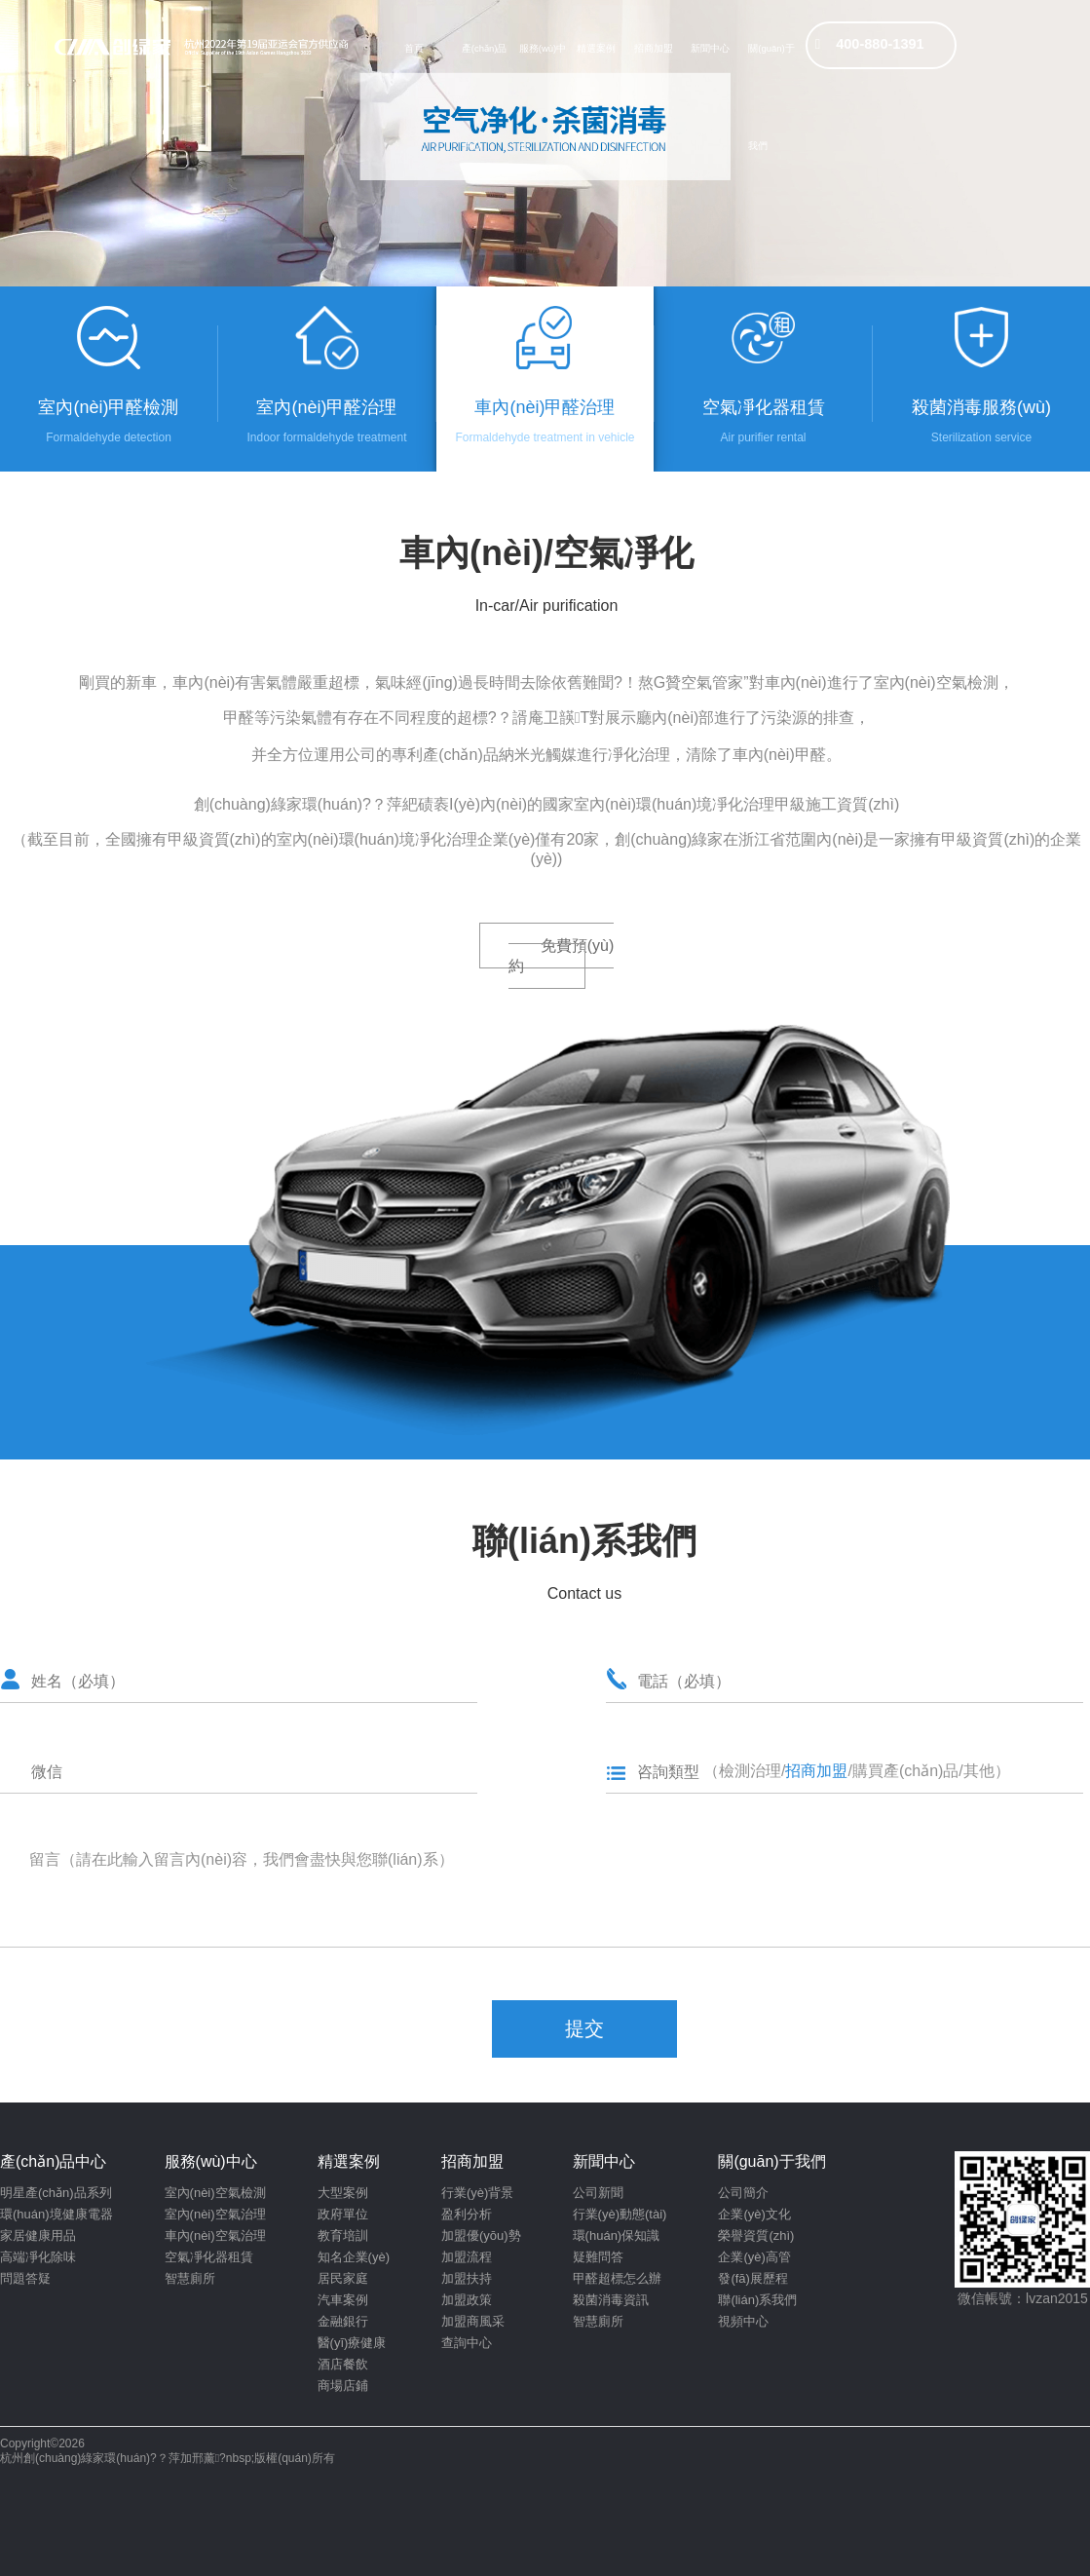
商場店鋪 (343, 2385)
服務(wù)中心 (542, 60)
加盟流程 (466, 2257)
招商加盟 (653, 48)
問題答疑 (25, 2278)
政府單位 (343, 2214)
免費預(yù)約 (561, 955)
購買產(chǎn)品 (905, 1770)
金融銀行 (343, 2321)
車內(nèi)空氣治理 (215, 2235)
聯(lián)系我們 (757, 2299)
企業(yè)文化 (754, 2214)
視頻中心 (743, 2321)
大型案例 (343, 2192)
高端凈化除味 (38, 2257)
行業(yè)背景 (477, 2192)
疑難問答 (598, 2257)
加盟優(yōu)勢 (481, 2235)
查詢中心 (466, 2342)
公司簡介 (743, 2192)
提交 (584, 2028)
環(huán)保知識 (616, 2235)
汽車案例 (343, 2299)
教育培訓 (343, 2235)
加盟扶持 (466, 2278)
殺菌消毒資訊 (611, 2299)
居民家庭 (343, 2278)
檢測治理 (750, 1770)
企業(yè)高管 (754, 2257)
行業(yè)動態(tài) (620, 2214)
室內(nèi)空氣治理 (215, 2214)
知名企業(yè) (354, 2257)
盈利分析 (466, 2214)
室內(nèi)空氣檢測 (215, 2192)
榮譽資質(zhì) (756, 2235)
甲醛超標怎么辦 (617, 2278)
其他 (979, 1770)
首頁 (414, 48)
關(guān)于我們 (771, 60)
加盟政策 (466, 2299)
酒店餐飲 (343, 2364)
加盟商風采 (473, 2321)
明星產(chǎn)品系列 (56, 2192)
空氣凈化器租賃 (209, 2257)
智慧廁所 (190, 2278)
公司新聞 (598, 2192)
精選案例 (596, 48)
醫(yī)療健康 (352, 2342)
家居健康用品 (38, 2235)
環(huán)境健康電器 (56, 2214)
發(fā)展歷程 (753, 2278)
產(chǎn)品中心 (484, 60)
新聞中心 (710, 48)
